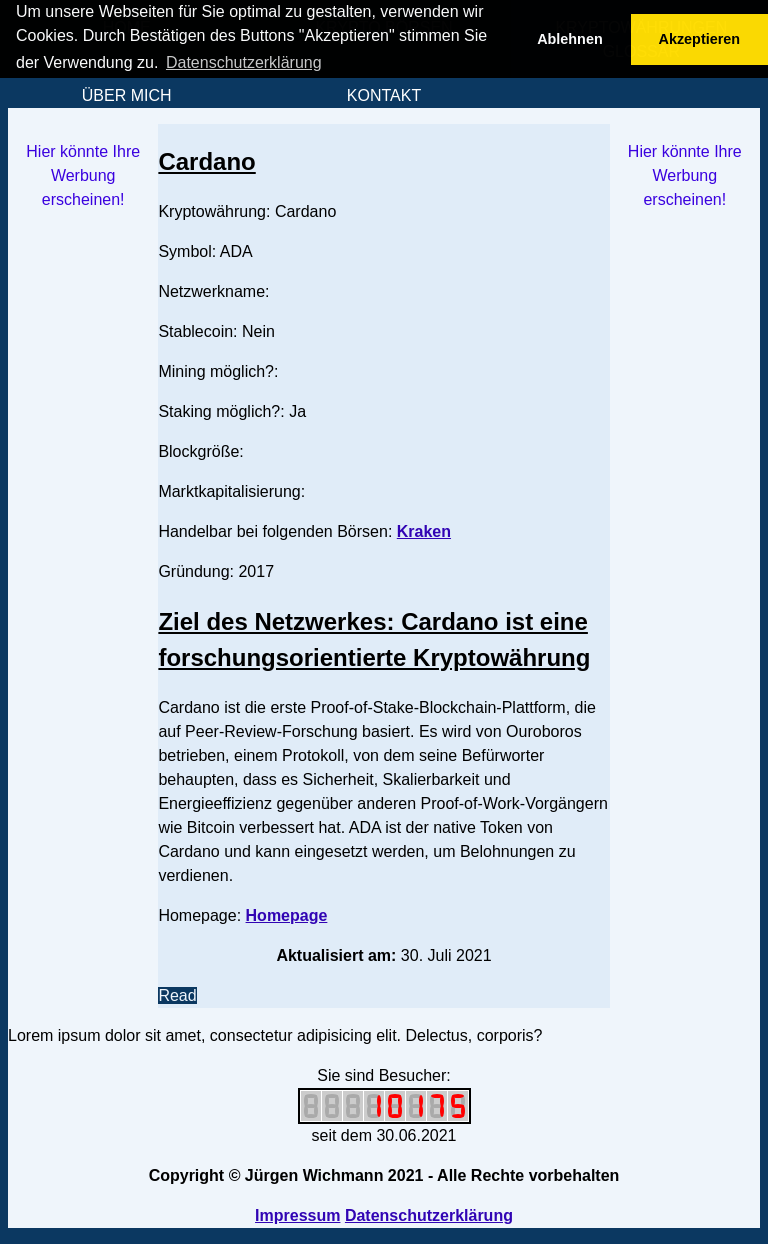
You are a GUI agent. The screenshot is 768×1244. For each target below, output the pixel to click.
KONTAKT (384, 95)
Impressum (297, 1215)
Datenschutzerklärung (429, 1215)
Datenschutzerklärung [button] (244, 62)
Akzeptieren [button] (700, 39)
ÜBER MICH (127, 95)
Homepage (287, 915)
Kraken (424, 531)
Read (177, 995)
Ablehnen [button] (570, 39)
